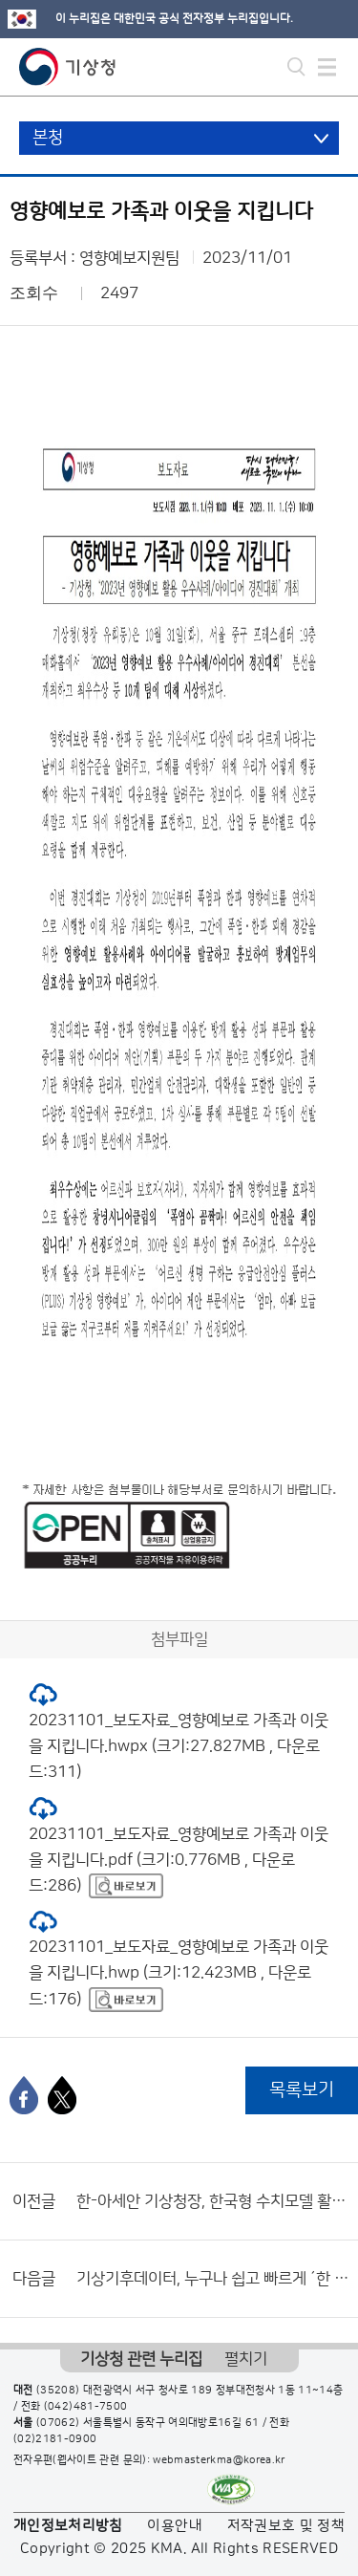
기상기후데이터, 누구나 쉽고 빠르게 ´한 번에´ (212, 2278)
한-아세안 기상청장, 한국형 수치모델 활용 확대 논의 (212, 2201)
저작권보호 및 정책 (286, 2526)
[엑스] (62, 2095)
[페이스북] (24, 2095)
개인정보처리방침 (68, 2526)
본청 (47, 137)
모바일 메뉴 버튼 (327, 66)
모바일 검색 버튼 (296, 66)
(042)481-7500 (86, 2407)
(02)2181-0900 (55, 2439)
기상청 (67, 67)
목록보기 (301, 2090)
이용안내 (174, 2526)
